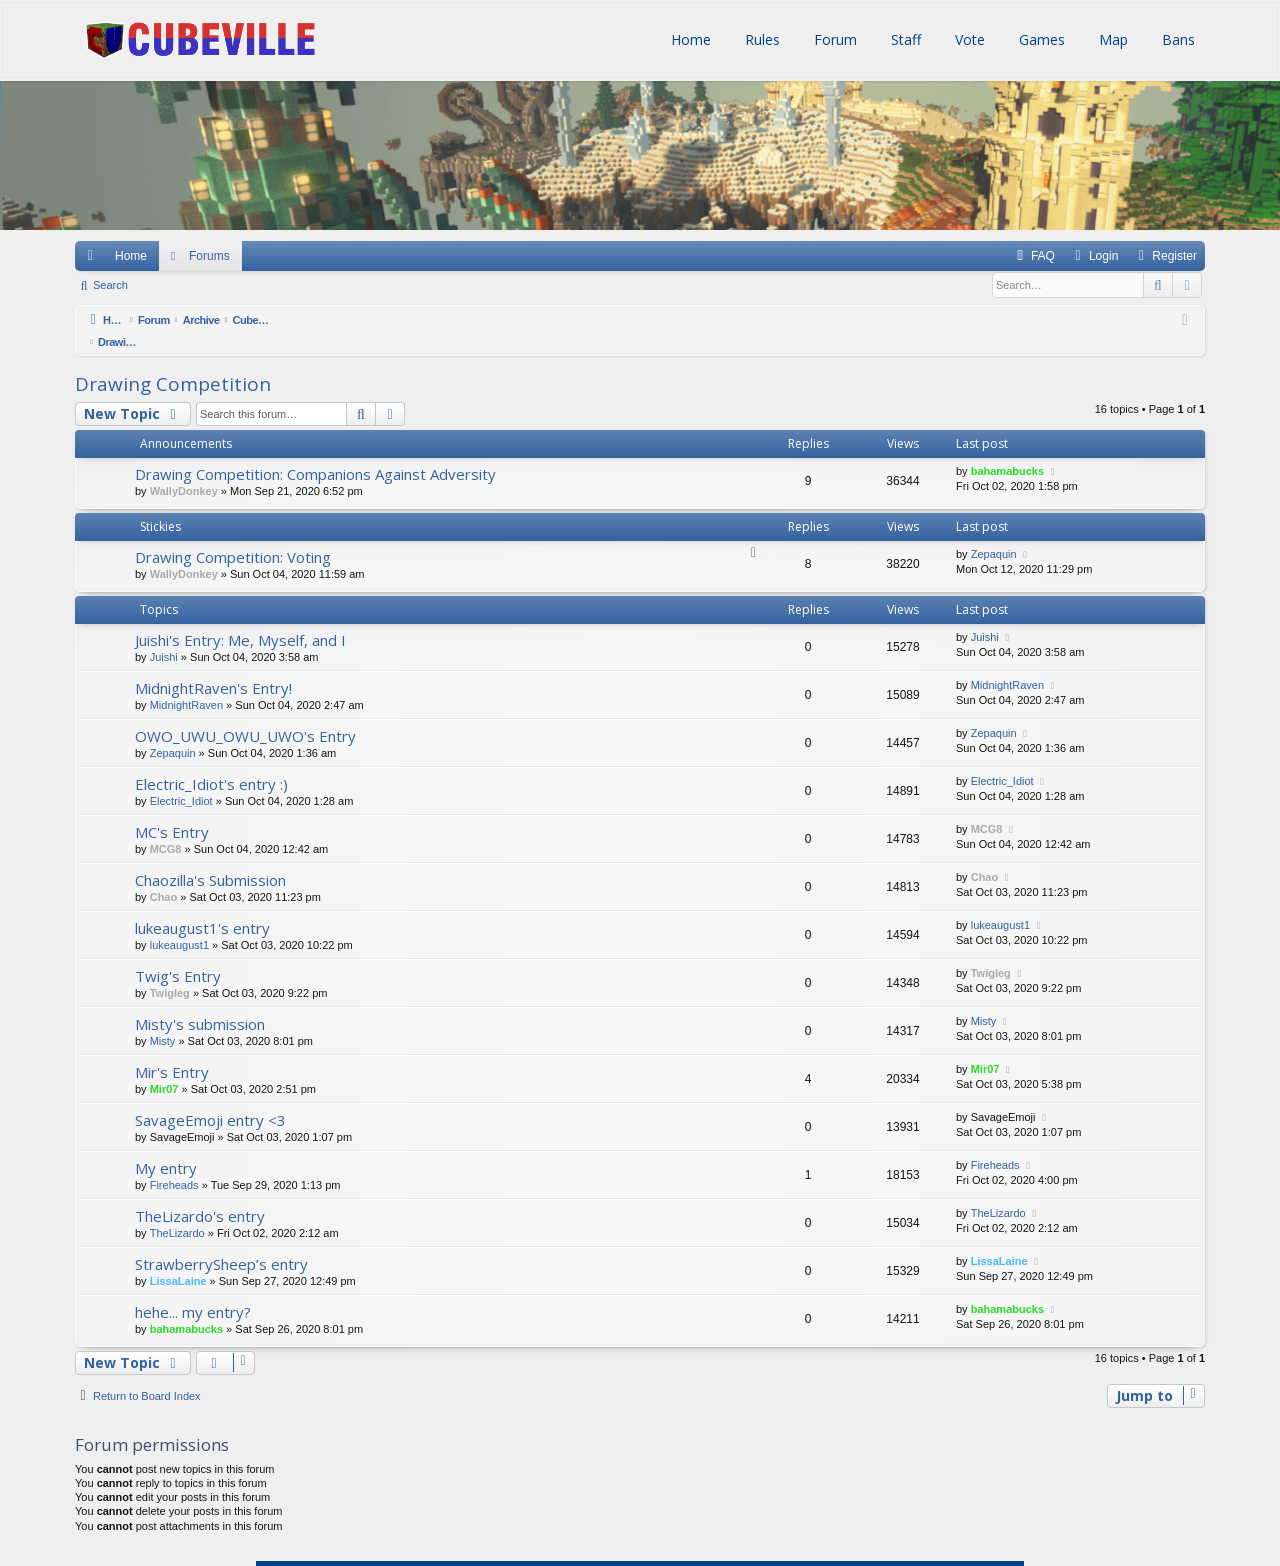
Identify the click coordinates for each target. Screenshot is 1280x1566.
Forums (209, 256)
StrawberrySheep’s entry (221, 1242)
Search (110, 285)
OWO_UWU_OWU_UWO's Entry (245, 714)
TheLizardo (177, 1211)
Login (170, 285)
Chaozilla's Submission (210, 858)
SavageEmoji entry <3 (210, 1098)
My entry (166, 1146)
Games (1040, 39)
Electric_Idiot (181, 779)
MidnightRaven (186, 683)
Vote (968, 39)
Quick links (89, 256)
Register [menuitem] (1174, 256)
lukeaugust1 (179, 923)
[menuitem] (1034, 256)
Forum (833, 39)
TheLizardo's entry (200, 1194)
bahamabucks (1007, 449)
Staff (904, 39)
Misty (163, 1019)
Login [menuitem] (1103, 256)
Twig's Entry (178, 954)
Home (689, 39)
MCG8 (166, 827)
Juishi (164, 635)
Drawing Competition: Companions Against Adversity (315, 452)
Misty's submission (200, 1002)
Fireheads (174, 1163)
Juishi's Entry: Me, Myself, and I (240, 618)
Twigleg (170, 971)
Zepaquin (994, 532)
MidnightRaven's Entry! (213, 666)
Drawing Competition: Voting (233, 535)
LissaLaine (178, 1259)
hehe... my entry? (193, 1290)
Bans (1176, 39)
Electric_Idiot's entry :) (211, 762)
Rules (760, 39)
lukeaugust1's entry (202, 906)
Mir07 (164, 1067)
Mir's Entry (172, 1050)
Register (233, 285)
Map (1111, 39)
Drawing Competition (173, 362)
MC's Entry (172, 810)
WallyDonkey (184, 469)
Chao (164, 875)
